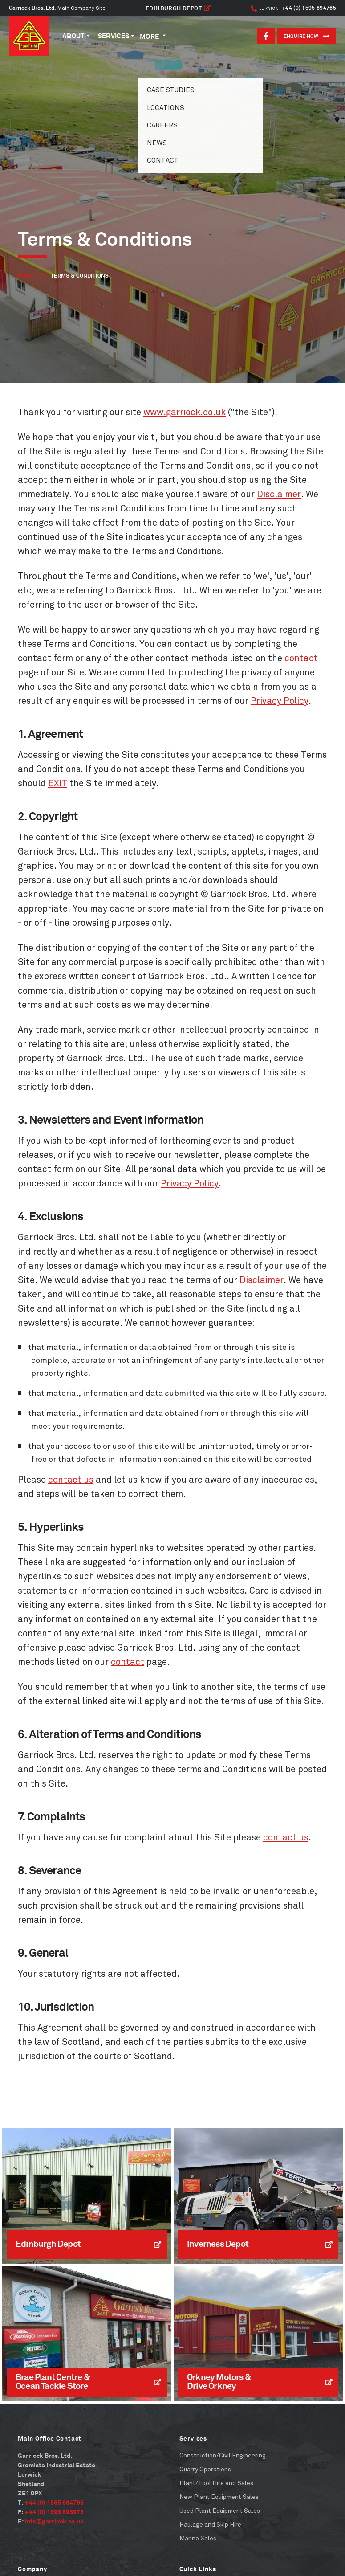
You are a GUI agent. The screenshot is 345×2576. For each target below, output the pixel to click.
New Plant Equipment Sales (219, 2497)
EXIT (57, 783)
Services (114, 36)
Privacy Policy (279, 701)
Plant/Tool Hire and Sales (216, 2483)
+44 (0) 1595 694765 (293, 8)
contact (301, 658)
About (73, 36)
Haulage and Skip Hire (210, 2524)
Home (26, 275)
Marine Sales (197, 2538)
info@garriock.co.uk (54, 2521)
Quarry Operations (205, 2469)
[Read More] (86, 2196)
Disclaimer (279, 494)
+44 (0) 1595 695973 (54, 2511)
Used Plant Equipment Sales (219, 2511)
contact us (70, 1479)
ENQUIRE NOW (306, 36)
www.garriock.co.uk (184, 412)
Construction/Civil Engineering (222, 2455)
